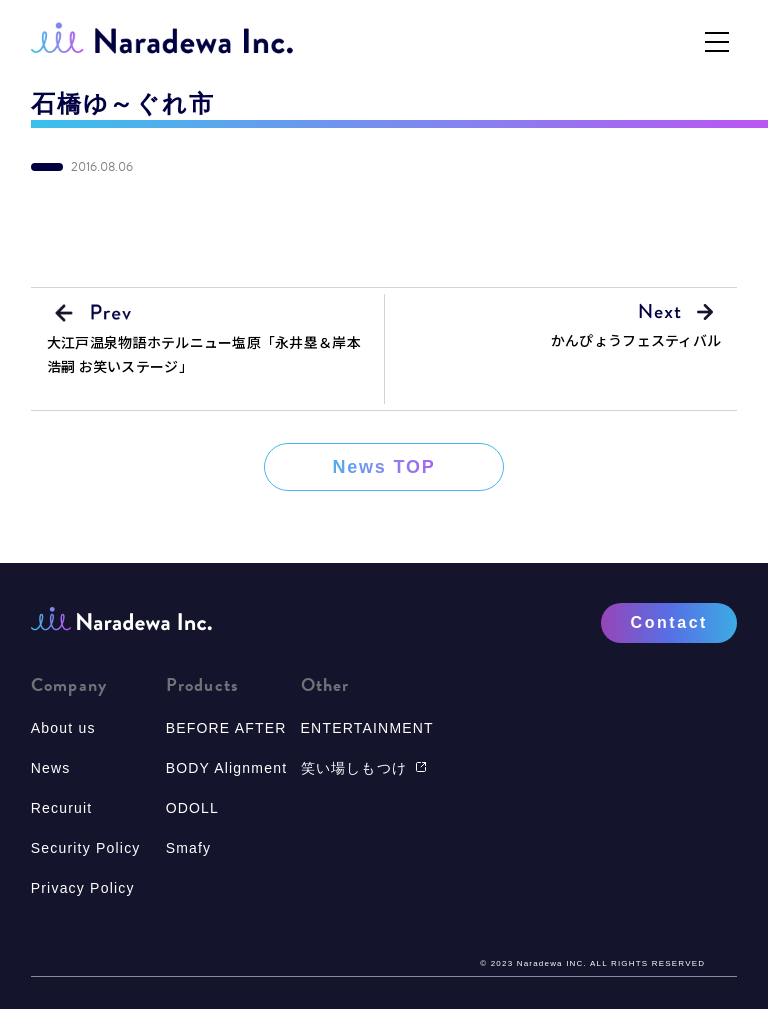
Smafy (189, 848)
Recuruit (62, 808)
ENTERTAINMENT (367, 728)
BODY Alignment (227, 768)
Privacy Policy (83, 888)
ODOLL (192, 808)
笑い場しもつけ (364, 768)
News (51, 768)
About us (63, 728)
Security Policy (86, 848)
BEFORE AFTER (226, 728)
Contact (669, 622)
